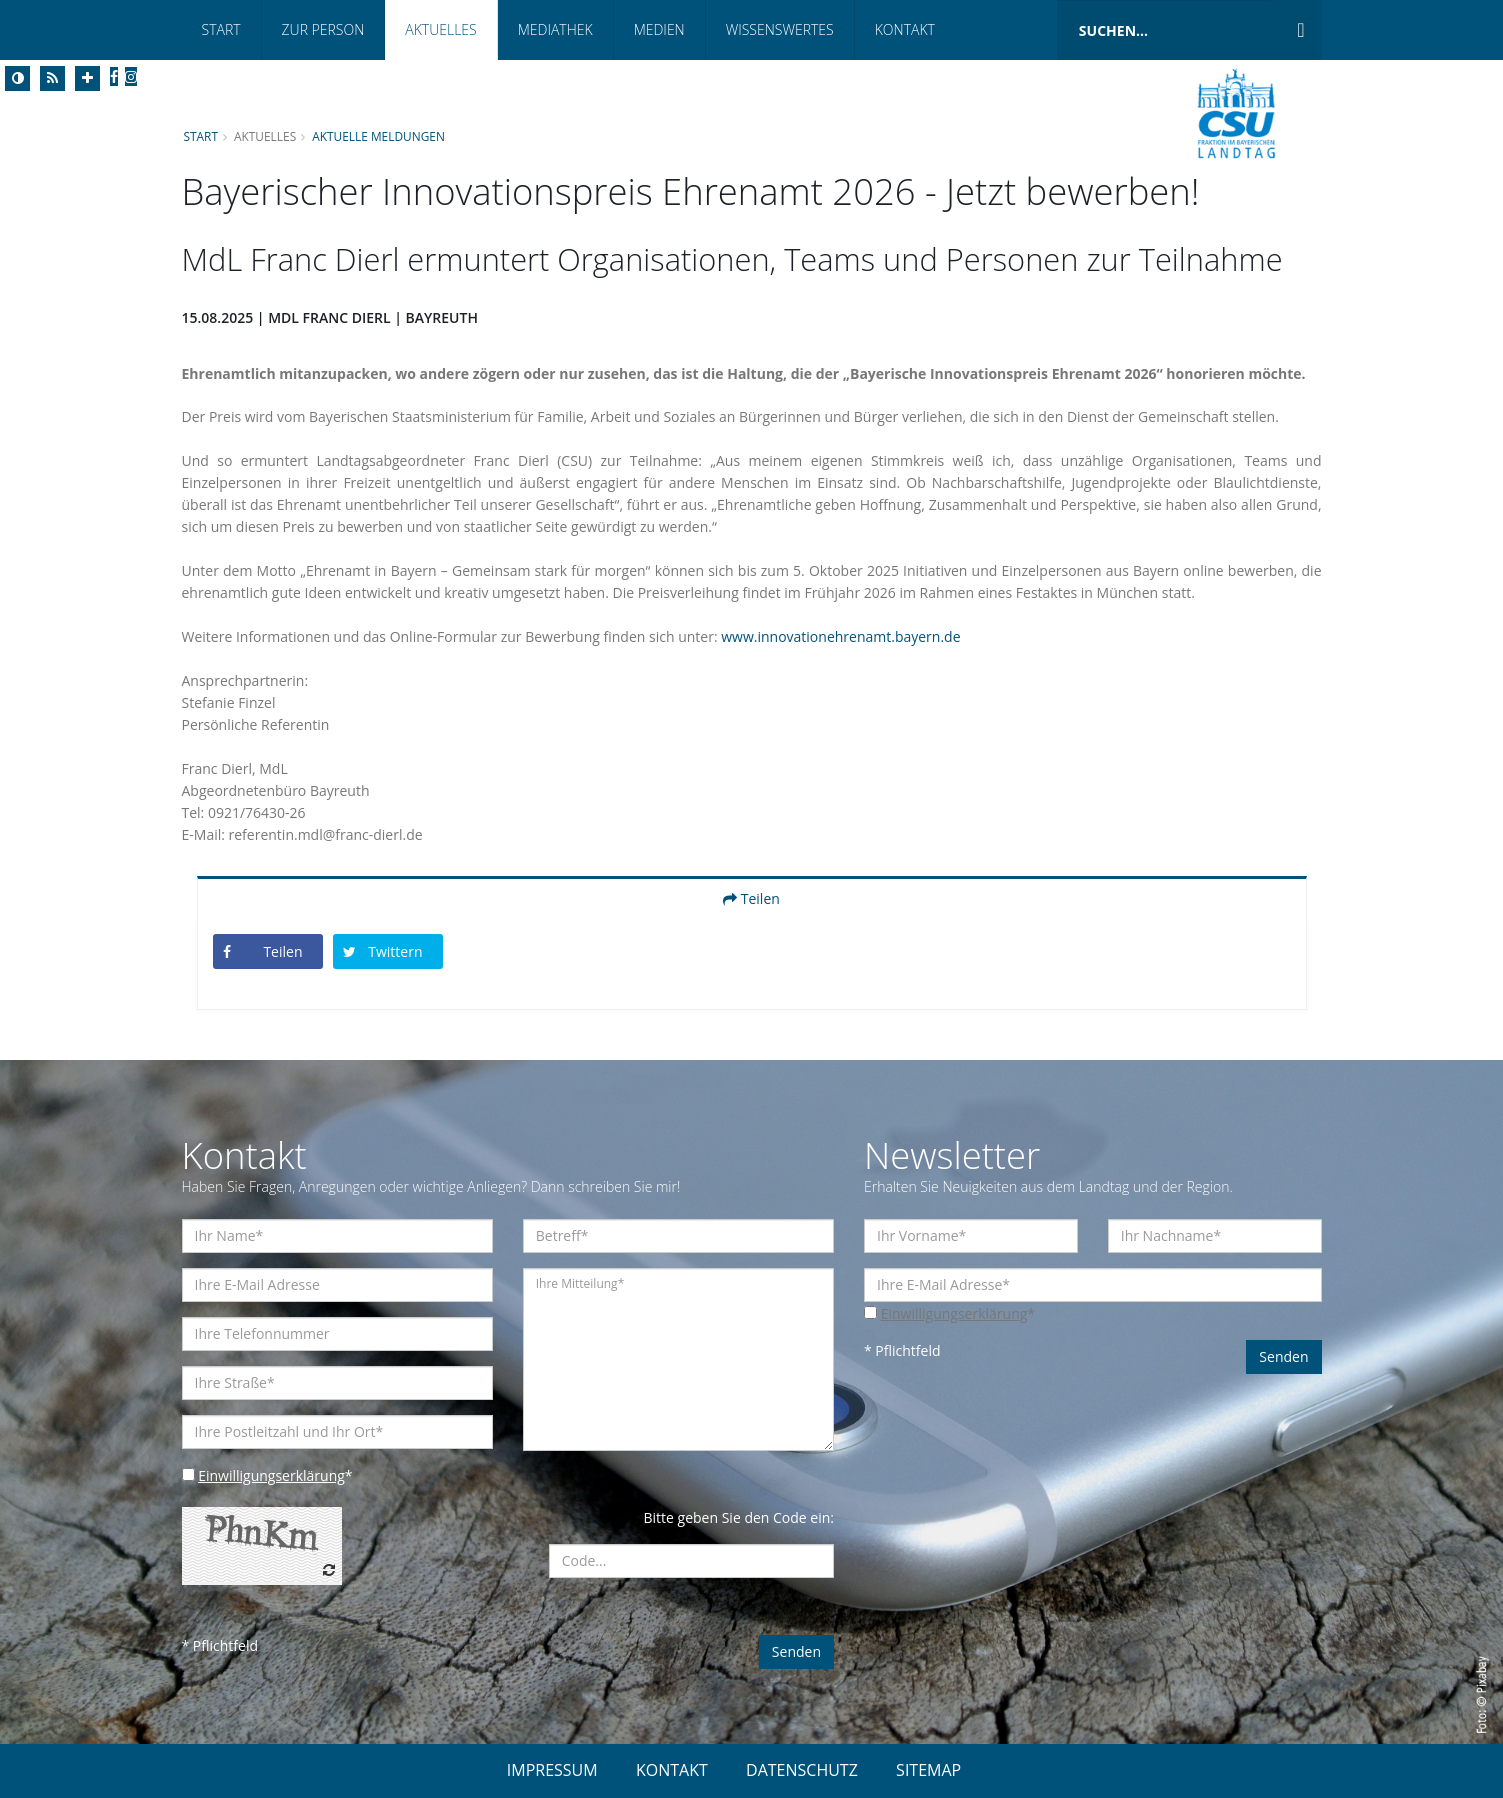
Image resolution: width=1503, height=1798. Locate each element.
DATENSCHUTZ (802, 1770)
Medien (659, 29)
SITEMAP (928, 1770)
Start (221, 29)
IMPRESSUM (552, 1770)
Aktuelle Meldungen (378, 136)
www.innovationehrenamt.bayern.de (840, 636)
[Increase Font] (87, 78)
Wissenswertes (780, 29)
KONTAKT (672, 1770)
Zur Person (323, 29)
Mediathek (555, 29)
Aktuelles (440, 29)
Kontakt (905, 29)
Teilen (751, 898)
